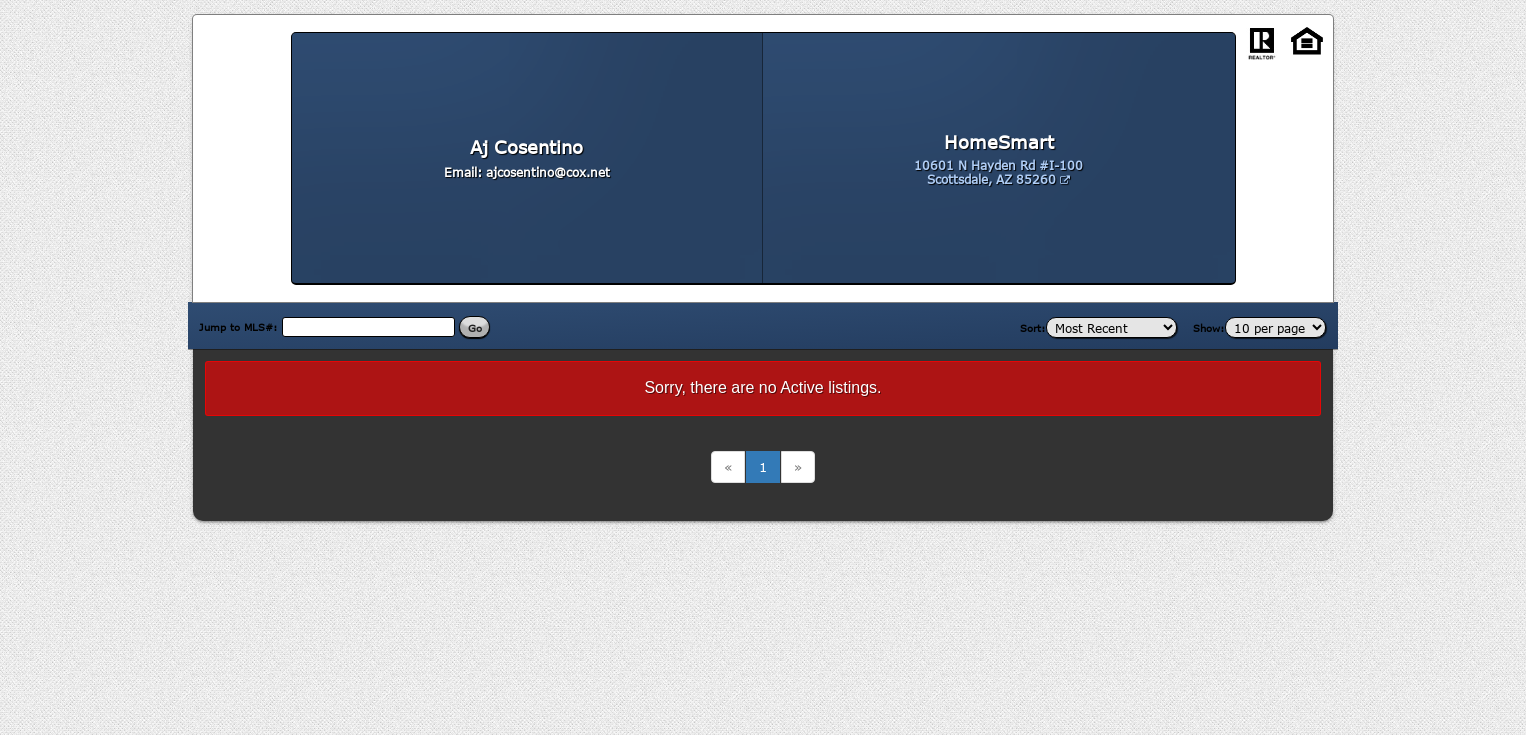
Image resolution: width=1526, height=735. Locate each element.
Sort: (1033, 328)
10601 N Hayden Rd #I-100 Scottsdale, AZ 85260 (998, 172)
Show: (1209, 328)
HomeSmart (999, 142)
